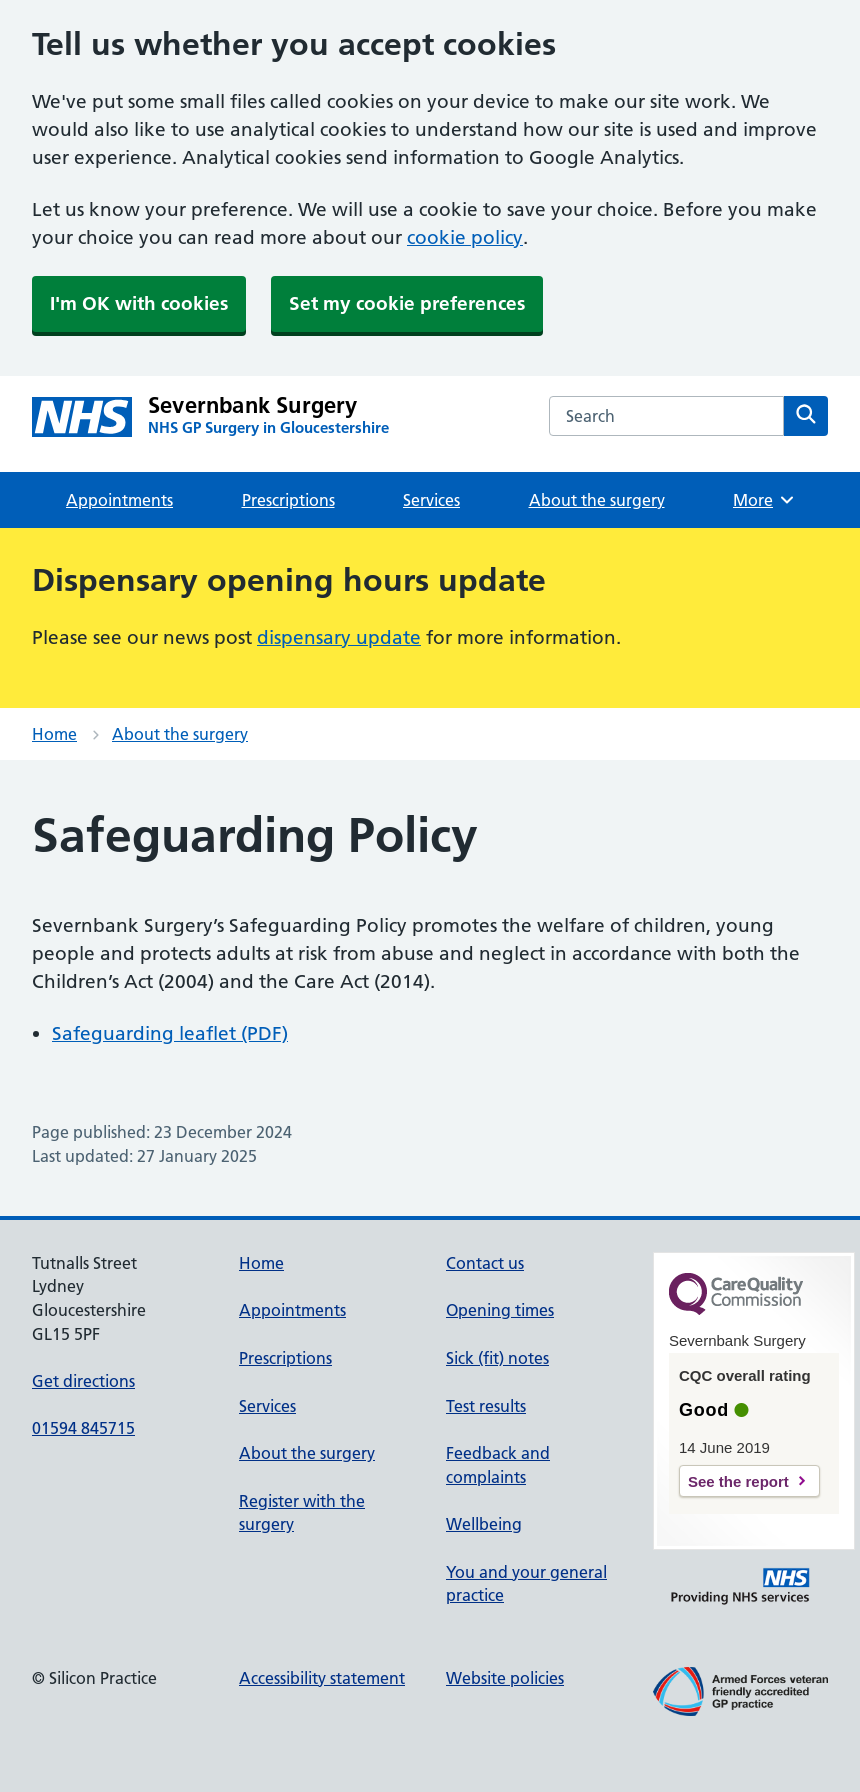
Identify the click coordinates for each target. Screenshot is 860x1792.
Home (54, 734)
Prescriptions (288, 500)
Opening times (500, 1310)
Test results (486, 1406)
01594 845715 (83, 1428)
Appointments (119, 500)
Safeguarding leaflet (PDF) (170, 1033)
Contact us (485, 1263)
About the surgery (597, 500)
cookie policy (465, 237)
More (764, 500)
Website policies (505, 1678)
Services (431, 500)
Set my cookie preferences (407, 303)
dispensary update (339, 637)
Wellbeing (484, 1524)
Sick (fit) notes (497, 1358)
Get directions (83, 1381)
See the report (738, 1481)
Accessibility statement (322, 1678)
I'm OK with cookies (139, 303)
